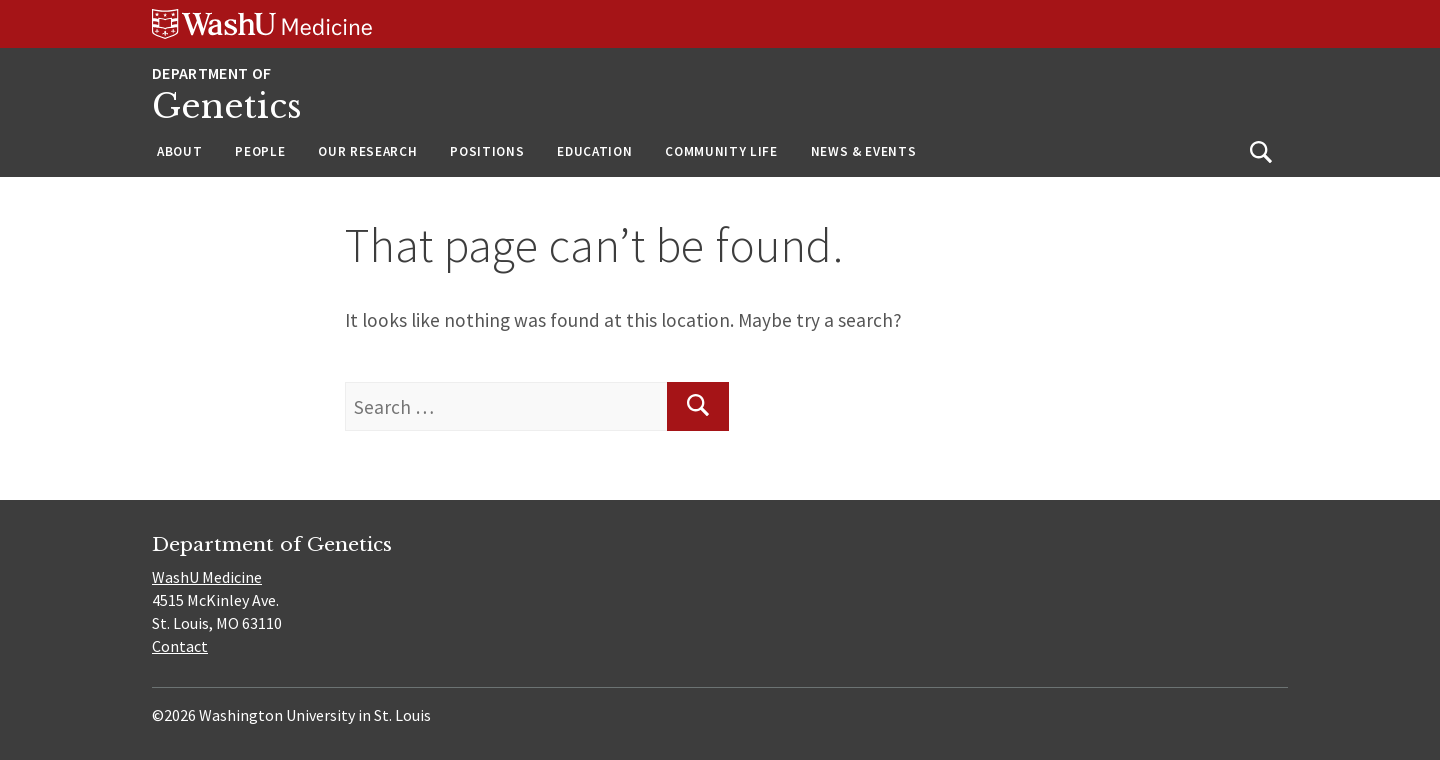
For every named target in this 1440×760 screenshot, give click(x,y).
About (179, 151)
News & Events (864, 151)
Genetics (227, 106)
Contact (180, 646)
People (260, 151)
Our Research (367, 151)
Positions (487, 151)
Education (594, 151)
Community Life (721, 151)
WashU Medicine (207, 577)
